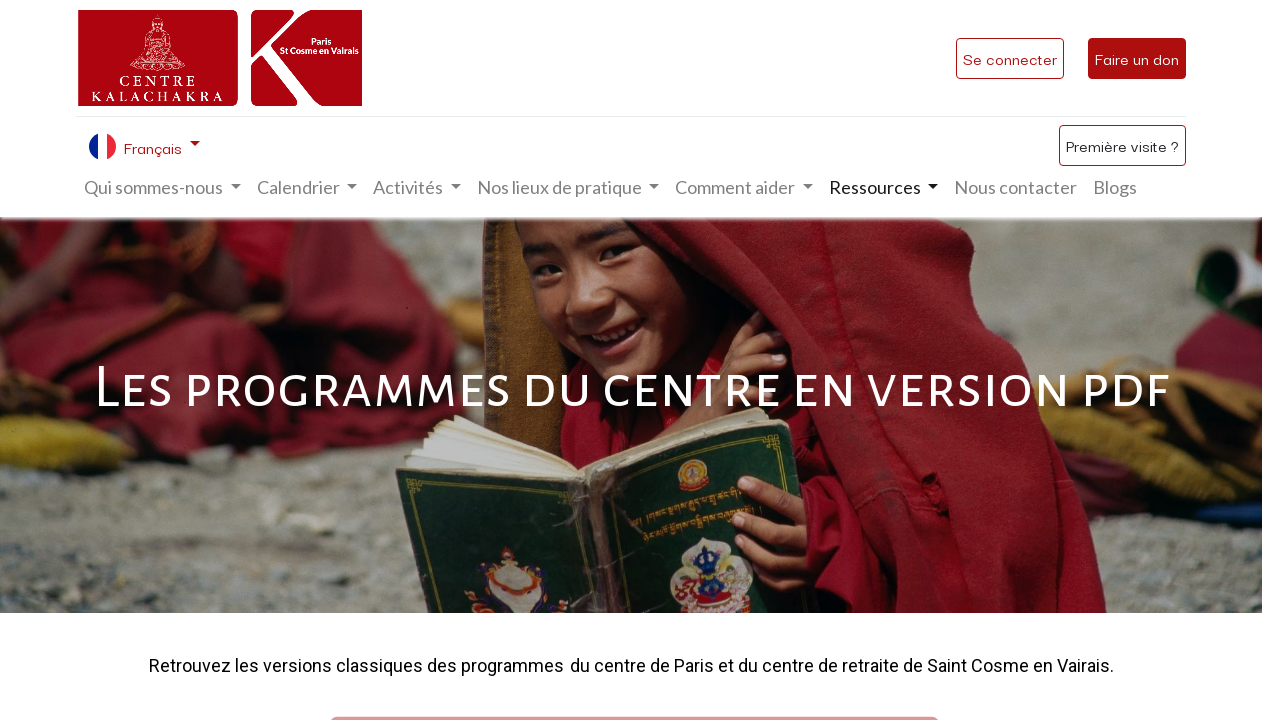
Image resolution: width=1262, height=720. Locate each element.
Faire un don (1137, 58)
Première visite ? (1122, 145)
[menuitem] (1015, 187)
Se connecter (1010, 58)
